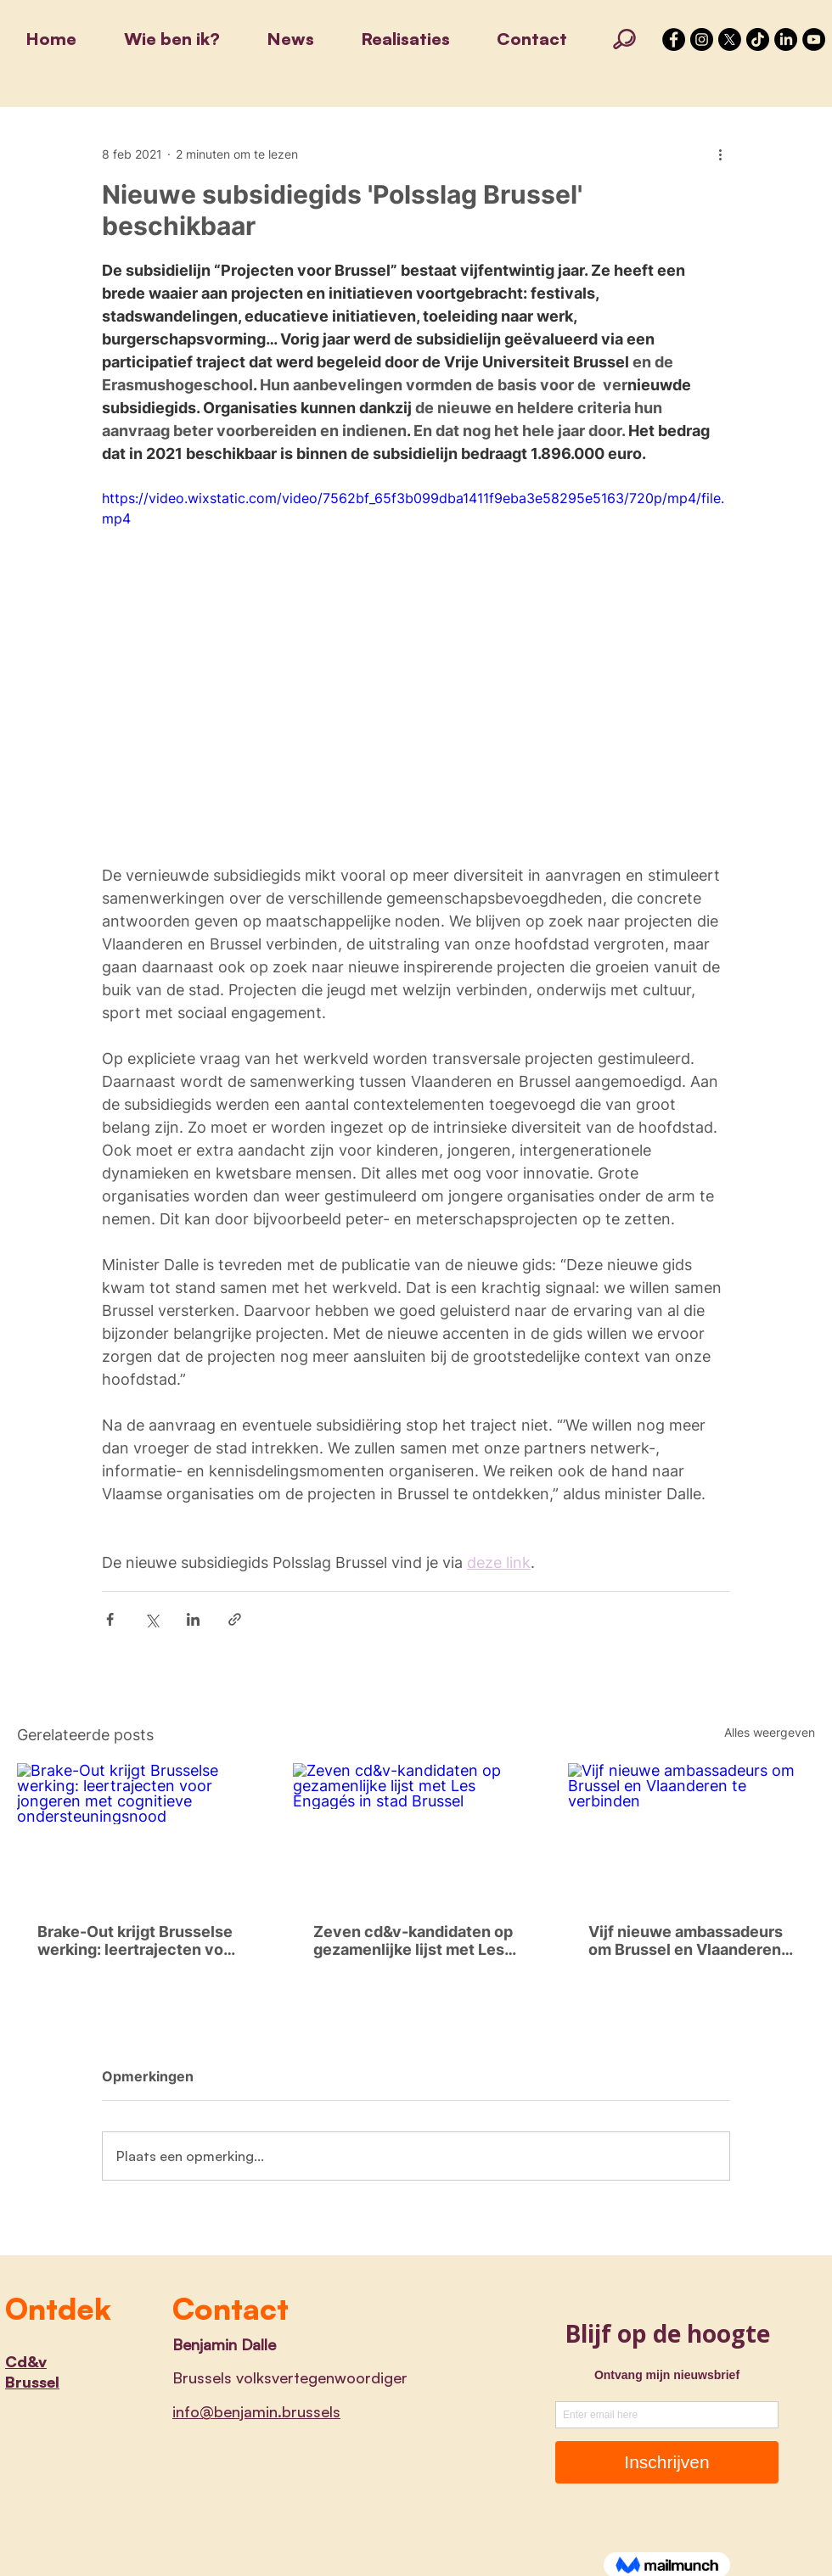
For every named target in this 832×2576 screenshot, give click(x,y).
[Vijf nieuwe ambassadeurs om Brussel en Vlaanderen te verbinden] (691, 1832)
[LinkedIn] (785, 39)
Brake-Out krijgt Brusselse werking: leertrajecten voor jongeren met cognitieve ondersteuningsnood (138, 1940)
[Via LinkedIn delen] (193, 1619)
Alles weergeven (769, 1732)
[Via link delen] (235, 1619)
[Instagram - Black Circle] (701, 39)
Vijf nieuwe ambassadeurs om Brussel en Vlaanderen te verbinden (685, 1940)
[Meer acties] (720, 153)
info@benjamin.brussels (256, 2411)
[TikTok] (757, 39)
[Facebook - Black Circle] (673, 39)
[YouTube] (813, 39)
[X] (729, 39)
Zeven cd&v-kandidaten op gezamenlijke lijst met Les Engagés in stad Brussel (413, 1940)
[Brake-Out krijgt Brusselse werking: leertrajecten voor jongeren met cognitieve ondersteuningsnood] (140, 1832)
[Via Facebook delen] (110, 1619)
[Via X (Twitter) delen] (151, 1619)
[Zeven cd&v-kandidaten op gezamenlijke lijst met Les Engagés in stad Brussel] (416, 1832)
